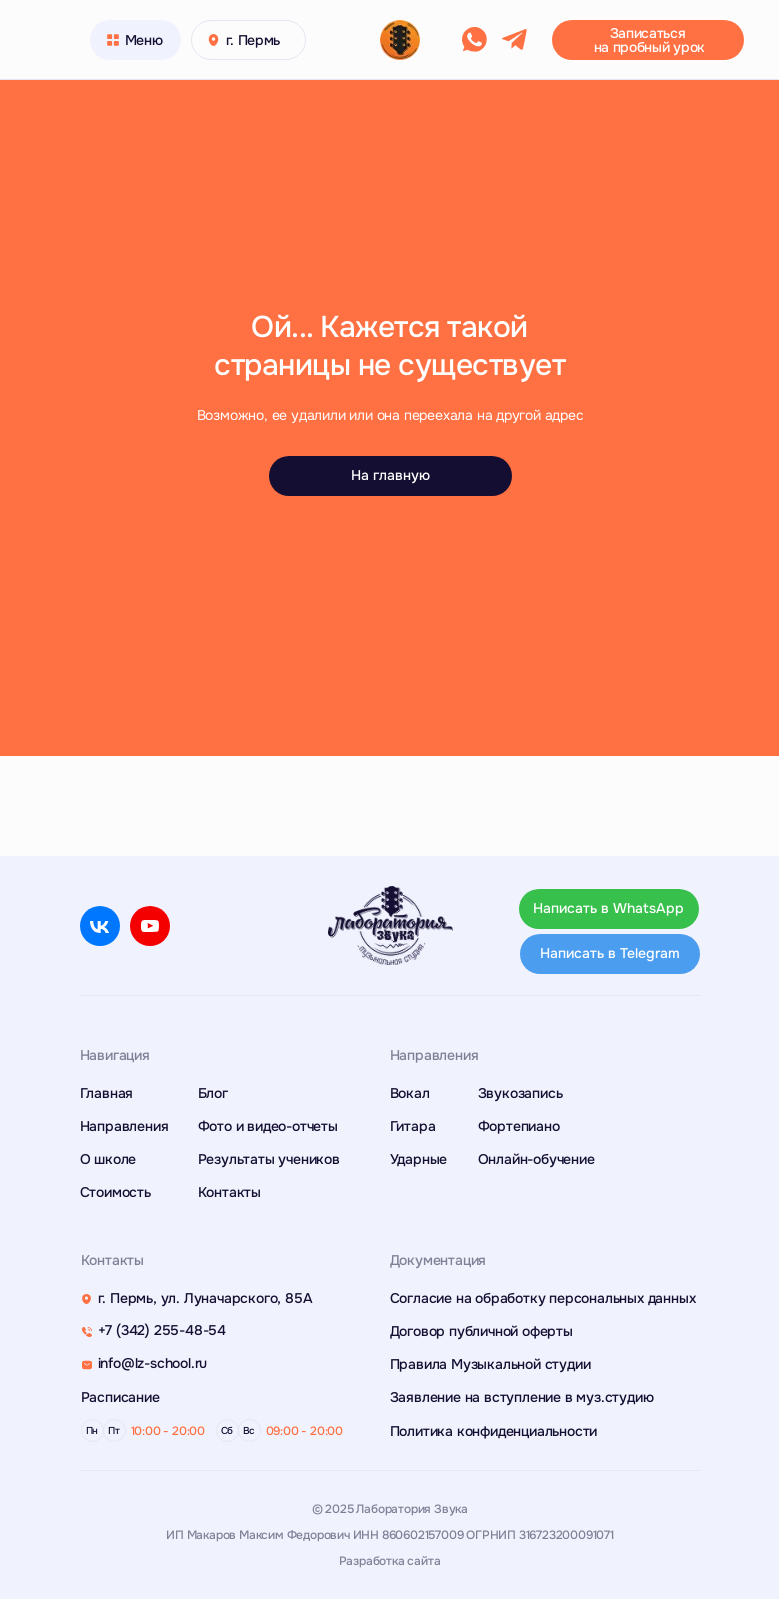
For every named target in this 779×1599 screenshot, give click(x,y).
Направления (124, 1126)
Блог (213, 1093)
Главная (107, 1093)
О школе (108, 1159)
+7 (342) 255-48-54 (162, 1330)
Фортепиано (519, 1126)
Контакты (229, 1192)
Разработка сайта (390, 1561)
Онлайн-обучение (536, 1159)
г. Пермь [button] (253, 40)
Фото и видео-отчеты (268, 1126)
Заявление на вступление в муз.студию (522, 1397)
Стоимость (115, 1192)
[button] (648, 40)
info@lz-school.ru (153, 1363)
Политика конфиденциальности (494, 1431)
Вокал (410, 1093)
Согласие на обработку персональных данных (543, 1298)
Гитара (413, 1126)
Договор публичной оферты (481, 1331)
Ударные (419, 1159)
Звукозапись (520, 1093)
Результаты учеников (269, 1159)
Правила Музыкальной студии (490, 1364)
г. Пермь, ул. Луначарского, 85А (205, 1298)
